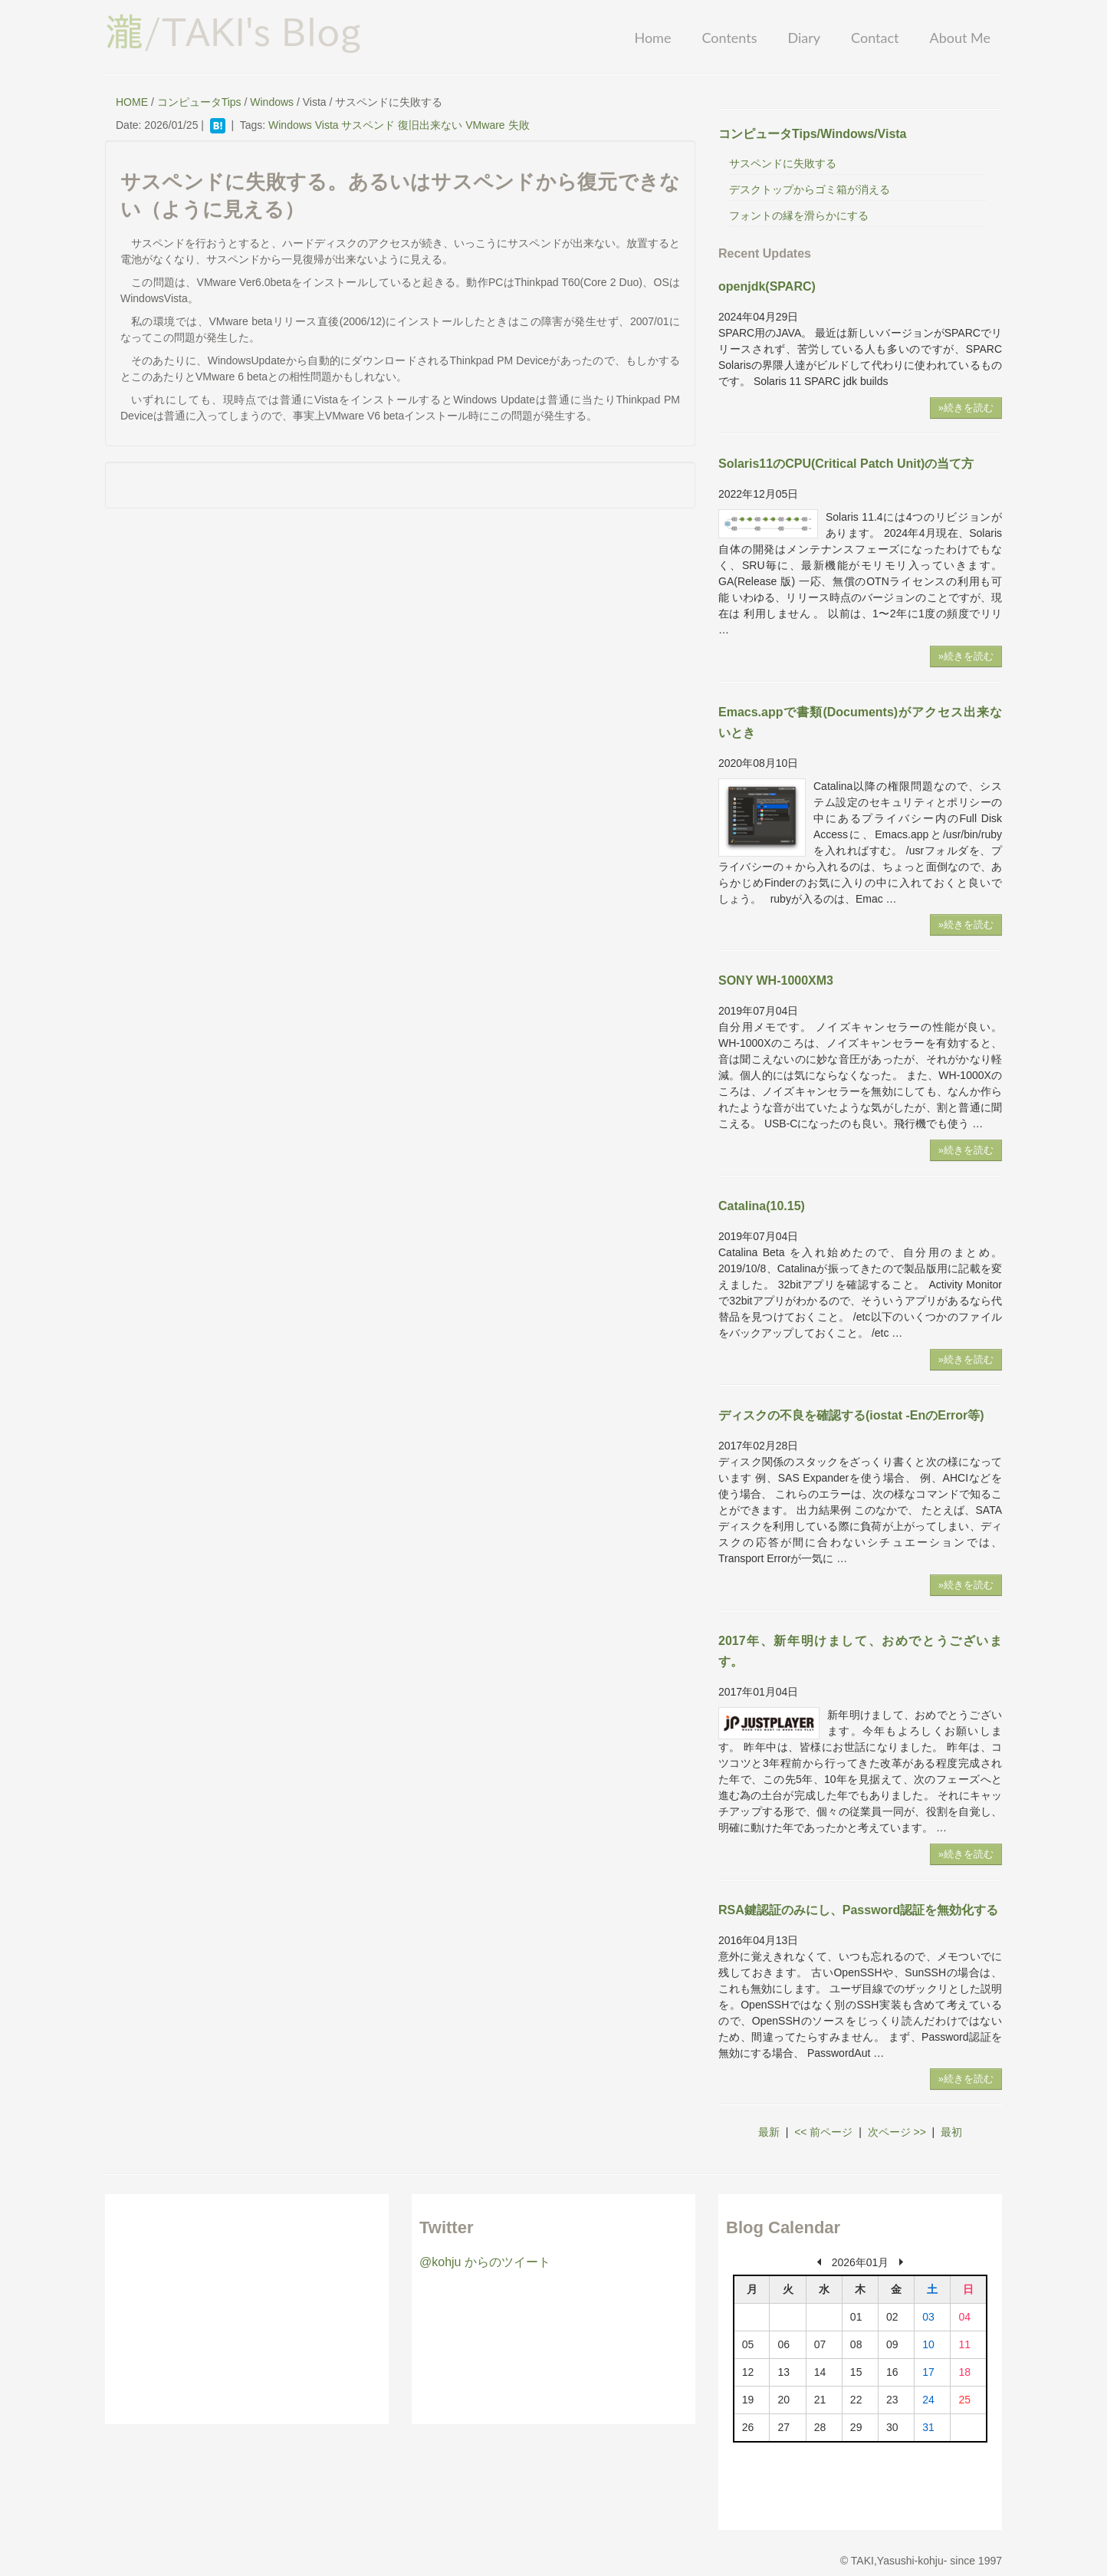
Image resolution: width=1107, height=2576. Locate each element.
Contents (729, 37)
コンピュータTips (199, 102)
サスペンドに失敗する (782, 163)
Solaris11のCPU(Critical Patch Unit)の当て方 (846, 463)
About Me (960, 37)
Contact (874, 37)
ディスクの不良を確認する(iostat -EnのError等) (851, 1415)
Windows (272, 102)
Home (652, 37)
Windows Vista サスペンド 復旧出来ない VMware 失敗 (398, 125)
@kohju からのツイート (484, 2261)
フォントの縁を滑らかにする (799, 215)
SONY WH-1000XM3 (775, 980)
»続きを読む (966, 407)
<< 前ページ (823, 2132)
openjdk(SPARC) (767, 286)
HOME (132, 102)
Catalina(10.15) (761, 1205)
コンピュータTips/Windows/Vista (812, 133)
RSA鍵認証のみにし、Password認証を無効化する (858, 1909)
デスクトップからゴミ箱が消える (809, 189)
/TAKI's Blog (233, 31)
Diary (803, 37)
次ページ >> (897, 2132)
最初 (951, 2132)
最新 (769, 2132)
